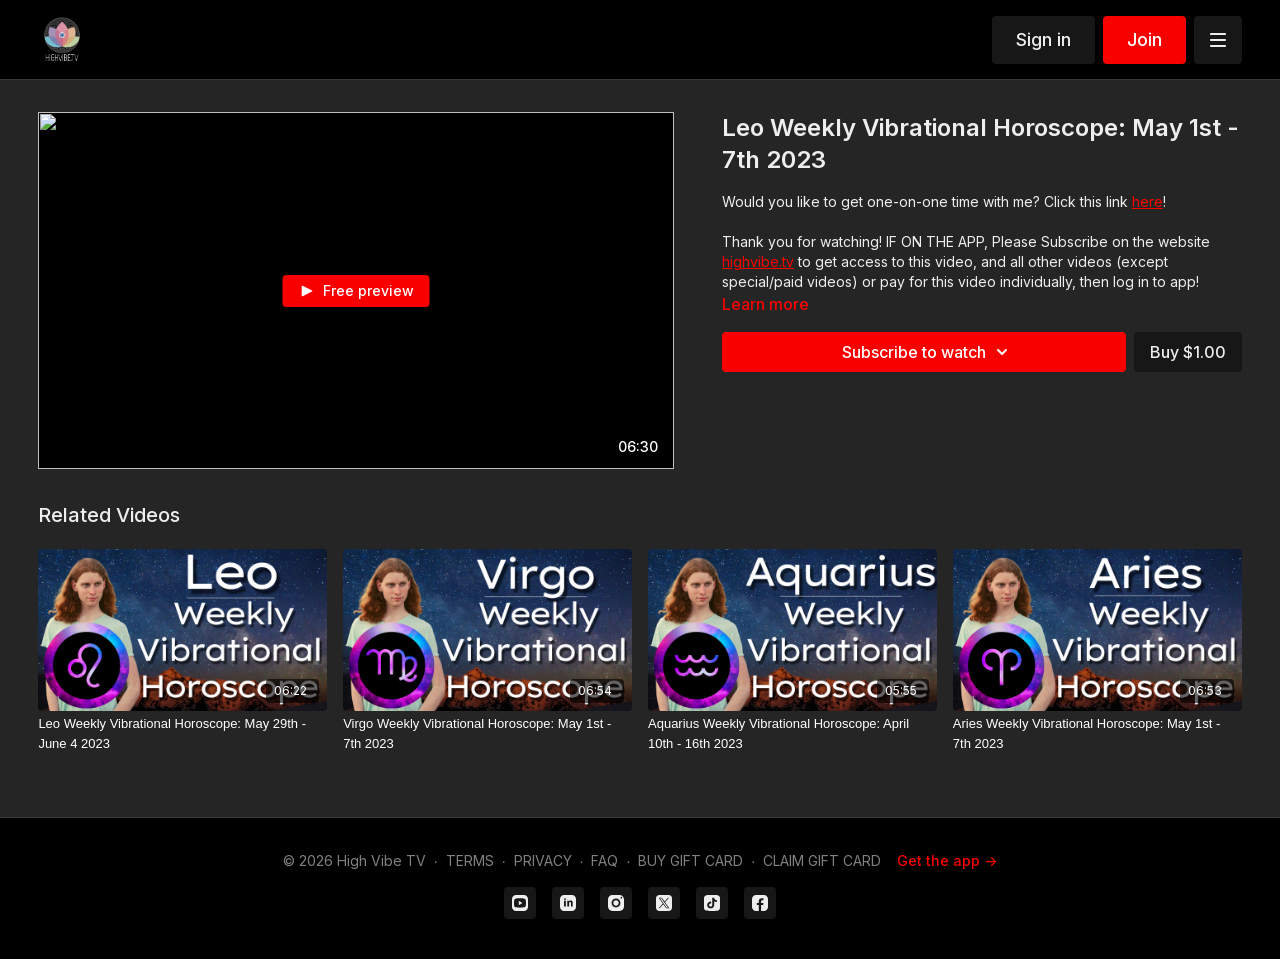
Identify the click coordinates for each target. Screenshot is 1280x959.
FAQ (604, 860)
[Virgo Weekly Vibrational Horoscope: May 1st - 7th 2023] (487, 733)
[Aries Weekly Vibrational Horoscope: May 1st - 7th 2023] (1097, 733)
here (1147, 201)
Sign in (1043, 39)
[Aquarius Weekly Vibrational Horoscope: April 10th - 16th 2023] (792, 733)
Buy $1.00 (1188, 352)
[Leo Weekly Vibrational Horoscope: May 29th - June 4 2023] (182, 733)
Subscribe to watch (928, 352)
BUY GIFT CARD (690, 860)
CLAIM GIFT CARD (822, 860)
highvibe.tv (758, 261)
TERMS (470, 860)
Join (1144, 39)
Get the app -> (947, 860)
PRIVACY (543, 860)
